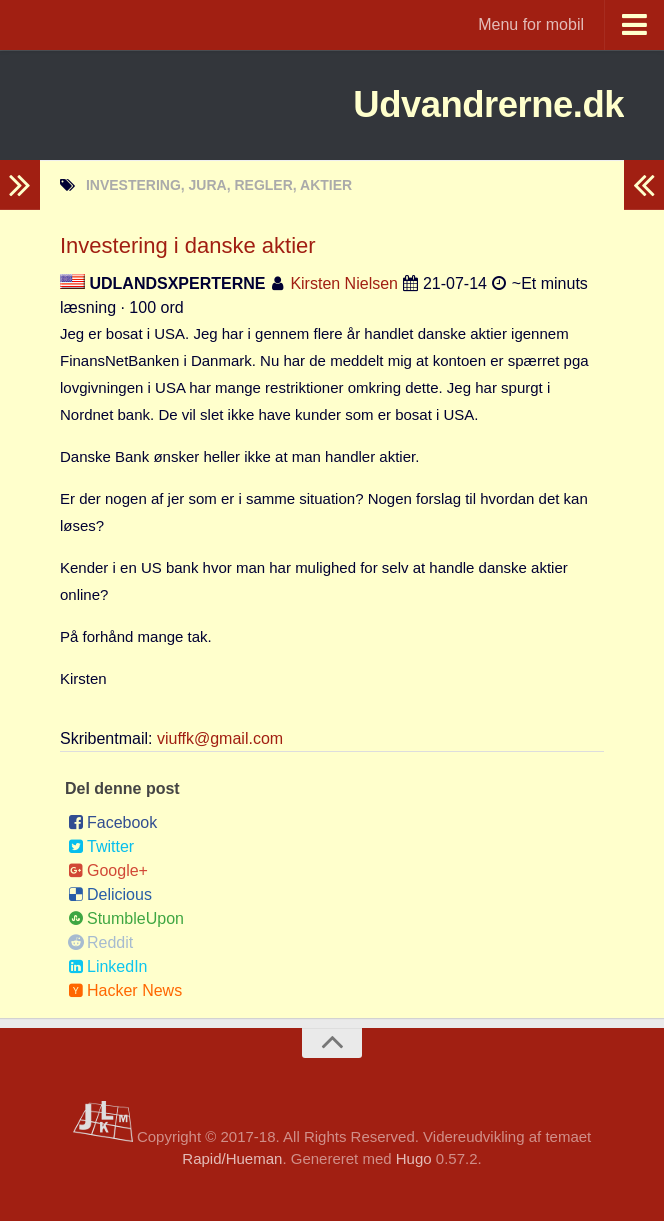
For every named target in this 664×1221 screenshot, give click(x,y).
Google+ (108, 870)
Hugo (414, 1158)
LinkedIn (108, 966)
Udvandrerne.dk (467, 104)
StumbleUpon (126, 918)
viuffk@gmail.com (220, 738)
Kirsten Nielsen (344, 283)
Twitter (101, 846)
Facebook (112, 822)
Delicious (110, 894)
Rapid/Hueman (232, 1158)
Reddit (100, 942)
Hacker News (125, 990)
